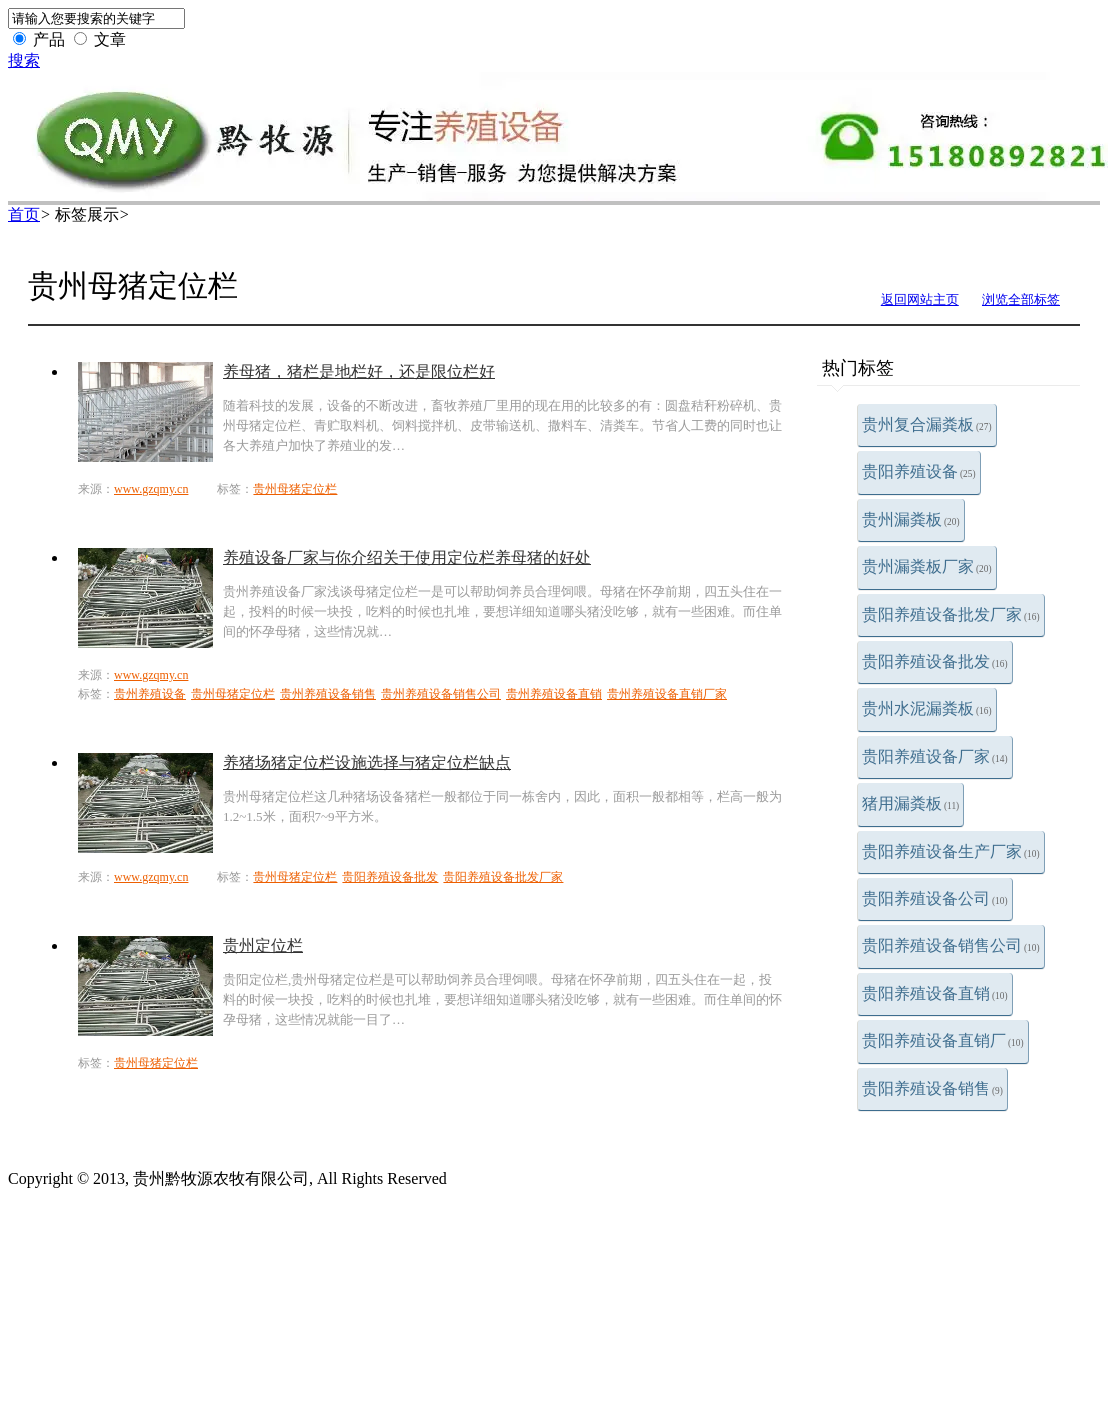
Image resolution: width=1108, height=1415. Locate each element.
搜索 (24, 60)
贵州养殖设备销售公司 (441, 694)
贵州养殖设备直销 (554, 694)
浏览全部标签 (1021, 299)
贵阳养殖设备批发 (935, 661)
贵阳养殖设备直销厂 (943, 1040)
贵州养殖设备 (150, 694)
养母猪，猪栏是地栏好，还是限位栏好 (359, 371)
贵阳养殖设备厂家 (935, 756)
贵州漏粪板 (911, 519)
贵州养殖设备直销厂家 (667, 694)
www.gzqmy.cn (151, 489)
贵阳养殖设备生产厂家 (951, 851)
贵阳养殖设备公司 (935, 898)
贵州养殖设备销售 (328, 694)
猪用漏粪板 (910, 803)
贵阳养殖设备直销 (935, 993)
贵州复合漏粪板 (927, 424)
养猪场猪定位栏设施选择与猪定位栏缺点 (367, 762)
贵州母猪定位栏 (295, 489)
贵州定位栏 (263, 945)
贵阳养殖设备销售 (932, 1088)
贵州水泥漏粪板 (927, 708)
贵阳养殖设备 (919, 471)
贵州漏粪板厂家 (927, 566)
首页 (24, 214)
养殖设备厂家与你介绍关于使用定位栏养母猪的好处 (407, 557)
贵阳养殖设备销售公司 (951, 945)
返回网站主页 (920, 299)
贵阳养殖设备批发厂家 (951, 614)
